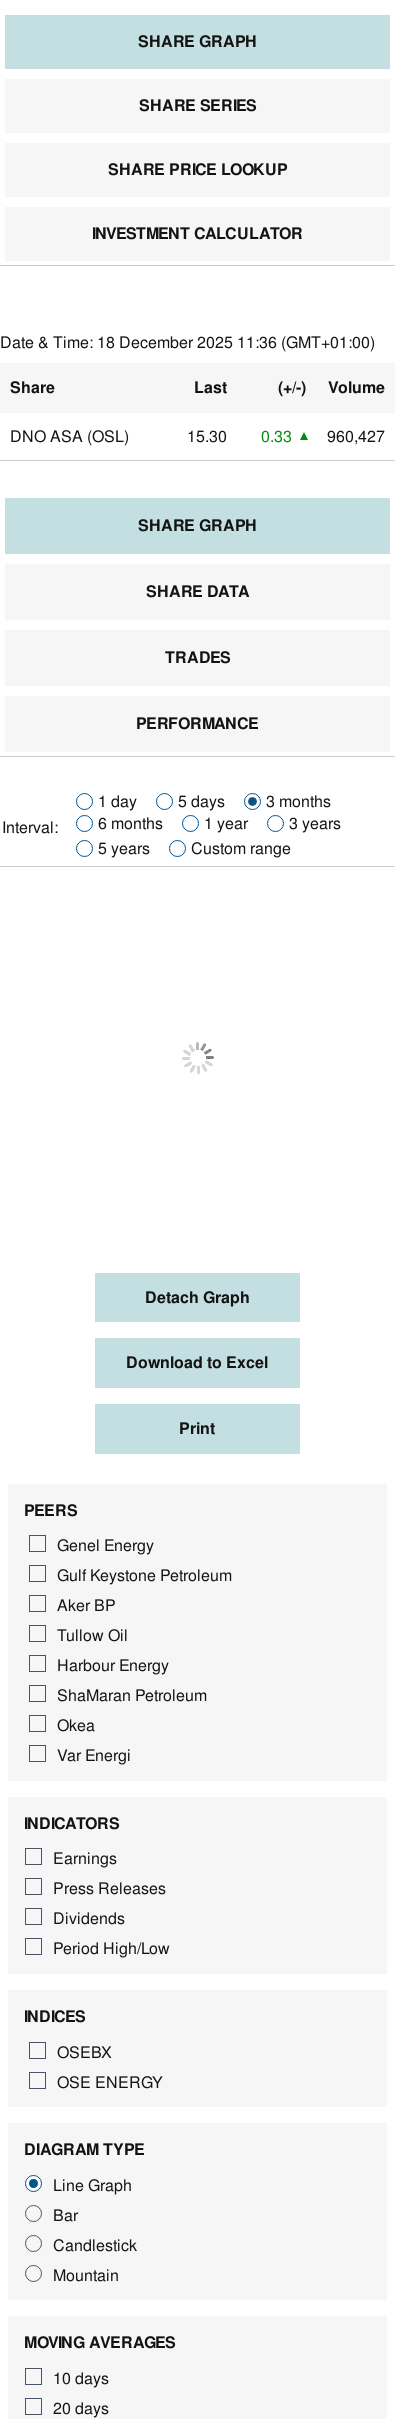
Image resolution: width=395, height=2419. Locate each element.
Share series (198, 105)
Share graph (197, 41)
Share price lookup (198, 169)
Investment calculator (197, 233)
